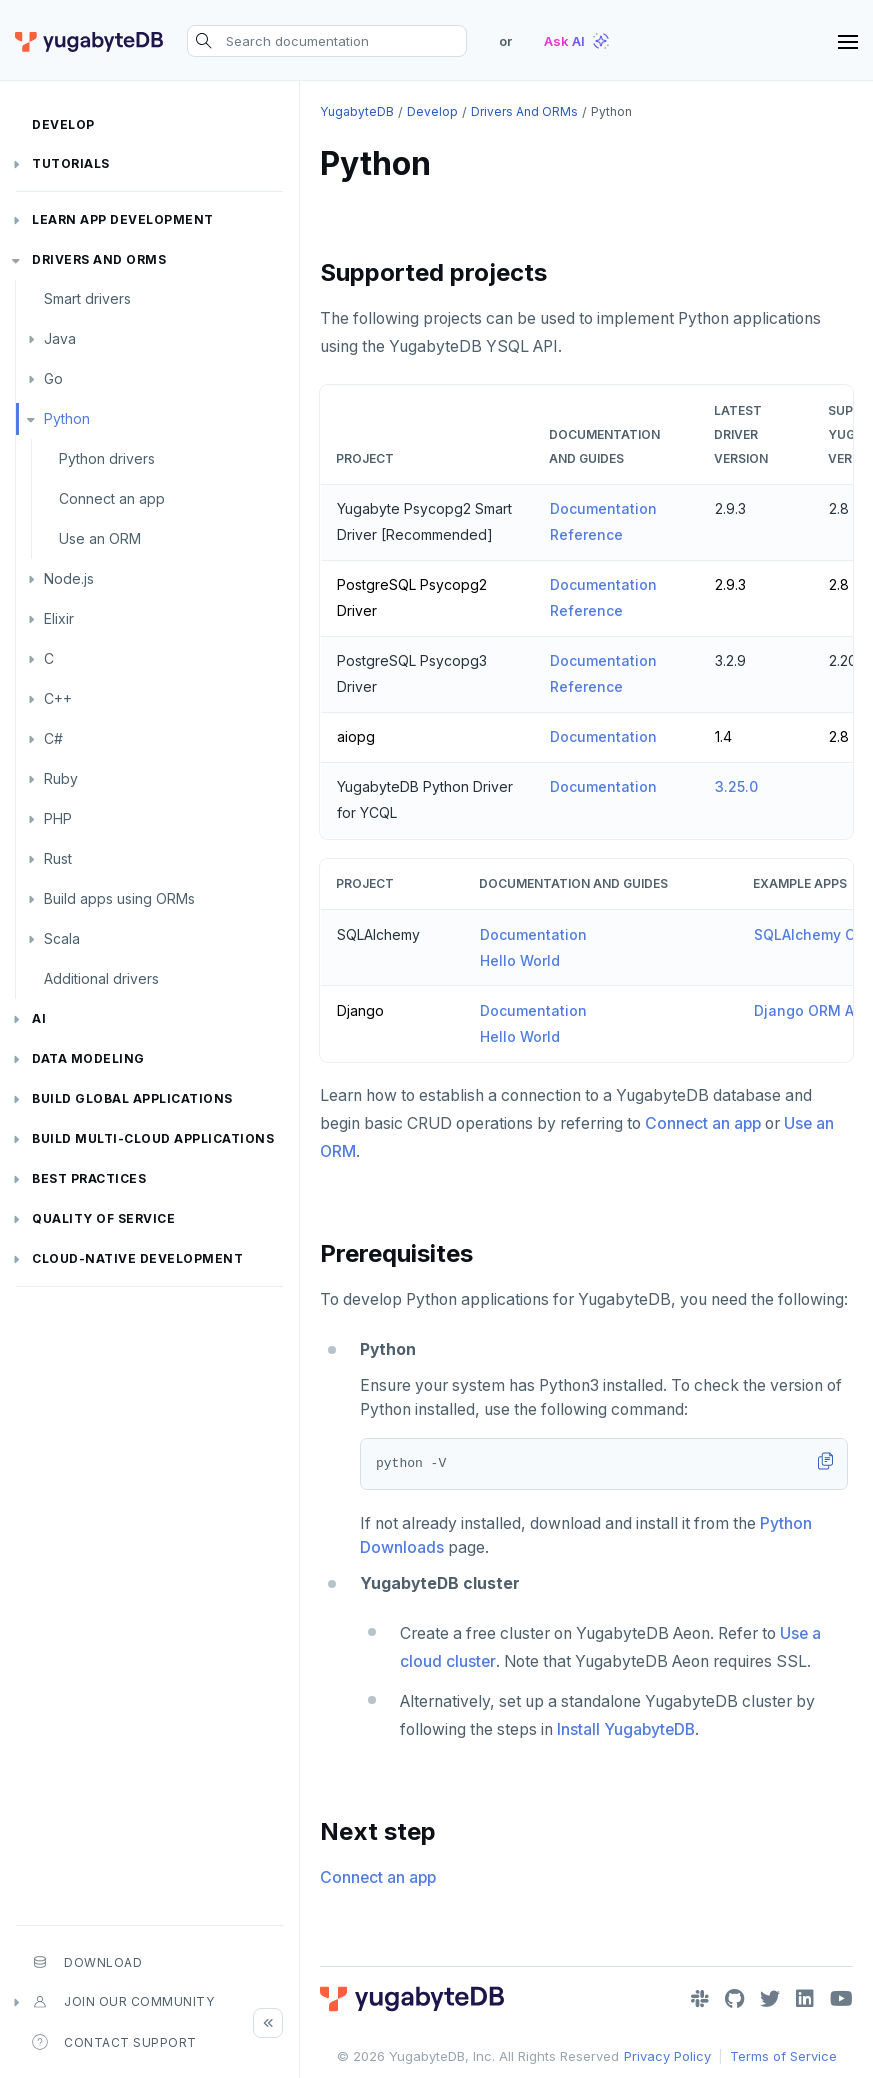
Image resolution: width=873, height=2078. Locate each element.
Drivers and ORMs (99, 259)
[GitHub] (734, 1999)
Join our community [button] (123, 2002)
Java (60, 338)
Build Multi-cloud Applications (153, 1138)
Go (53, 378)
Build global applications (132, 1098)
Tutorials (71, 163)
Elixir (59, 618)
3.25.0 (736, 786)
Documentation (603, 508)
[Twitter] (770, 1999)
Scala (62, 938)
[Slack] (700, 1999)
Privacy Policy (667, 2056)
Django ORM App (813, 1010)
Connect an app (112, 498)
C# (53, 738)
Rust (58, 858)
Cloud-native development (137, 1258)
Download (87, 1962)
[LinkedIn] (805, 1999)
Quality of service (103, 1218)
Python (67, 418)
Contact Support (114, 2042)
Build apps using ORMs (119, 898)
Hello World (520, 960)
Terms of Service (783, 2056)
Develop (63, 124)
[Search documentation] (327, 41)
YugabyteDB (357, 111)
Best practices (89, 1178)
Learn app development (123, 219)
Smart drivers (87, 298)
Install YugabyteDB (626, 1729)
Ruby (61, 778)
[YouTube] (841, 1999)
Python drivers (107, 458)
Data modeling (88, 1058)
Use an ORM (100, 538)
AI (39, 1018)
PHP (58, 818)
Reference (586, 534)
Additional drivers (101, 978)
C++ (58, 698)
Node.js (69, 578)
